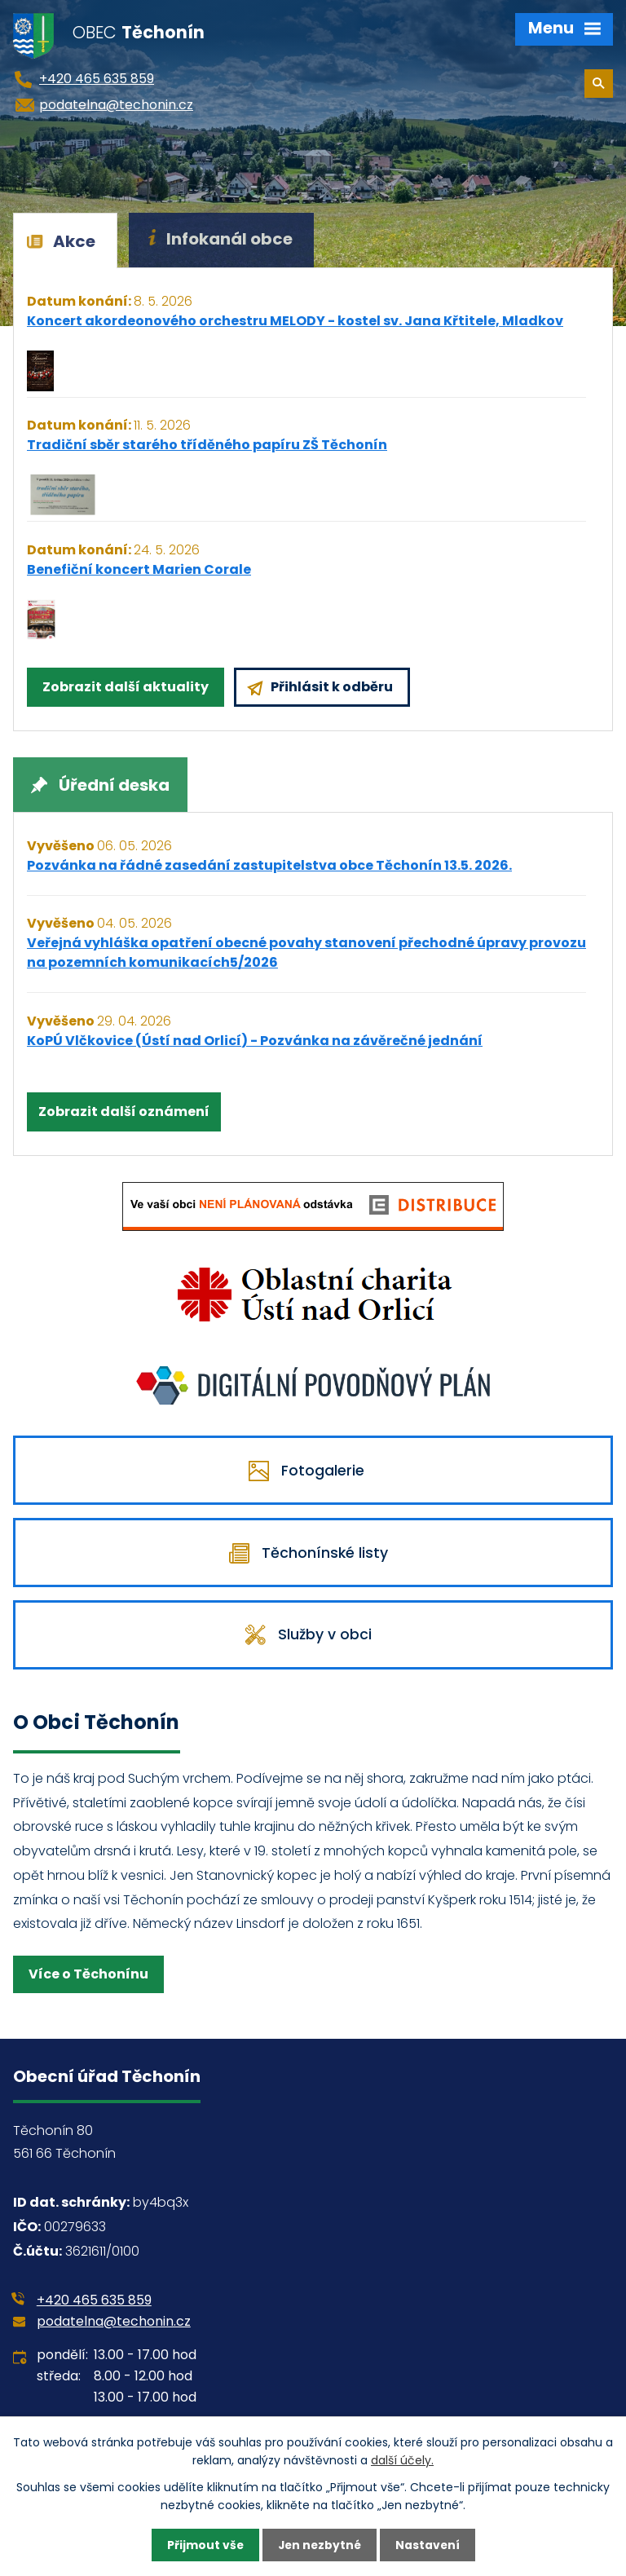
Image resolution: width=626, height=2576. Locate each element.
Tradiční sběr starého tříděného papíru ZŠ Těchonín (207, 444)
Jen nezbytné (319, 2545)
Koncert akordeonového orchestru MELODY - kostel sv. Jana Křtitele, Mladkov (295, 320)
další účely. (402, 2460)
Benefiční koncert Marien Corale (139, 569)
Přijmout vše (203, 2545)
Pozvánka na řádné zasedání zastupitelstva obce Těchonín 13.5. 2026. (269, 865)
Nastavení (428, 2545)
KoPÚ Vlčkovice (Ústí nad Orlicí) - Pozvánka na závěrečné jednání (255, 1040)
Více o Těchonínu (88, 1986)
